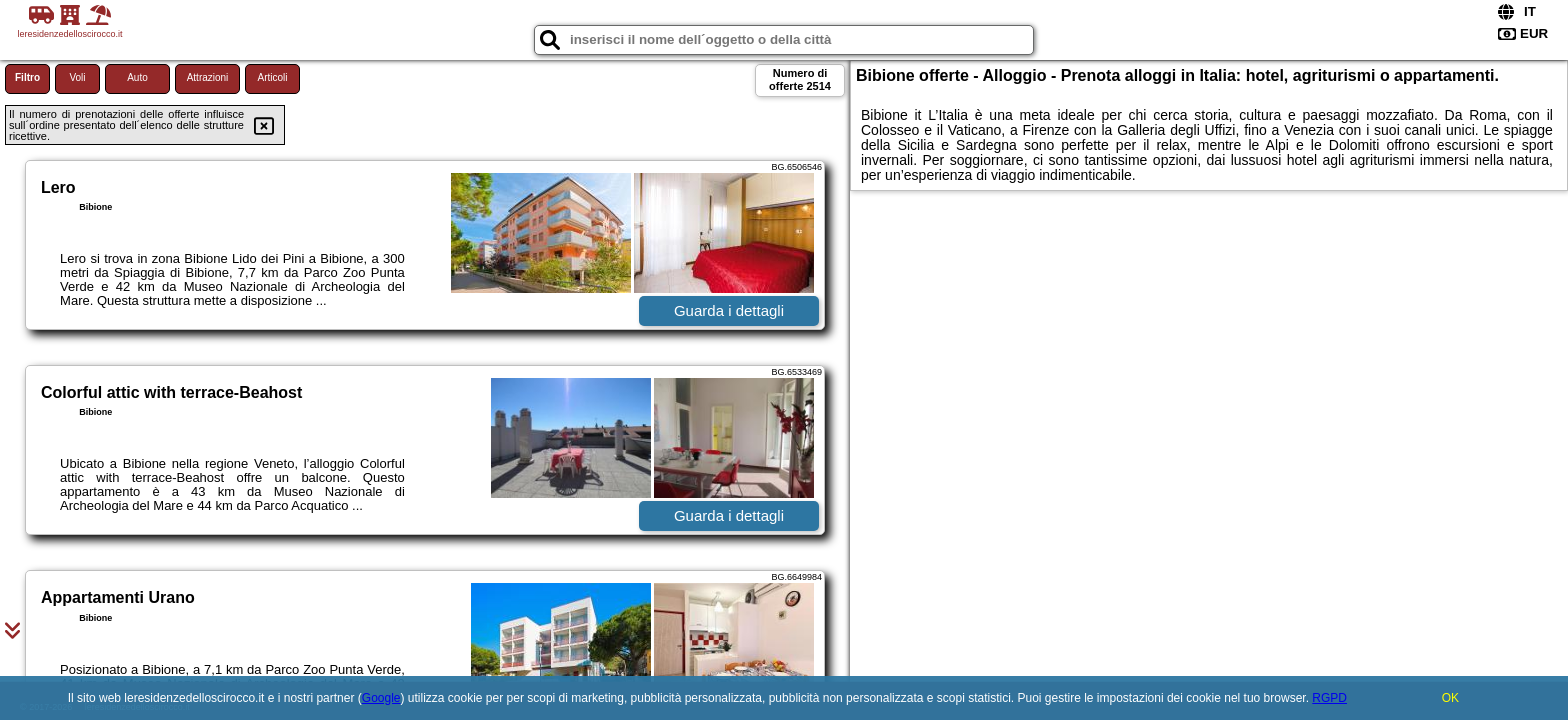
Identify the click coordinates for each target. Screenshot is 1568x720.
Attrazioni (208, 77)
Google (381, 698)
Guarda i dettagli (729, 310)
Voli (77, 77)
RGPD (1329, 698)
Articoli (272, 77)
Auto (137, 77)
